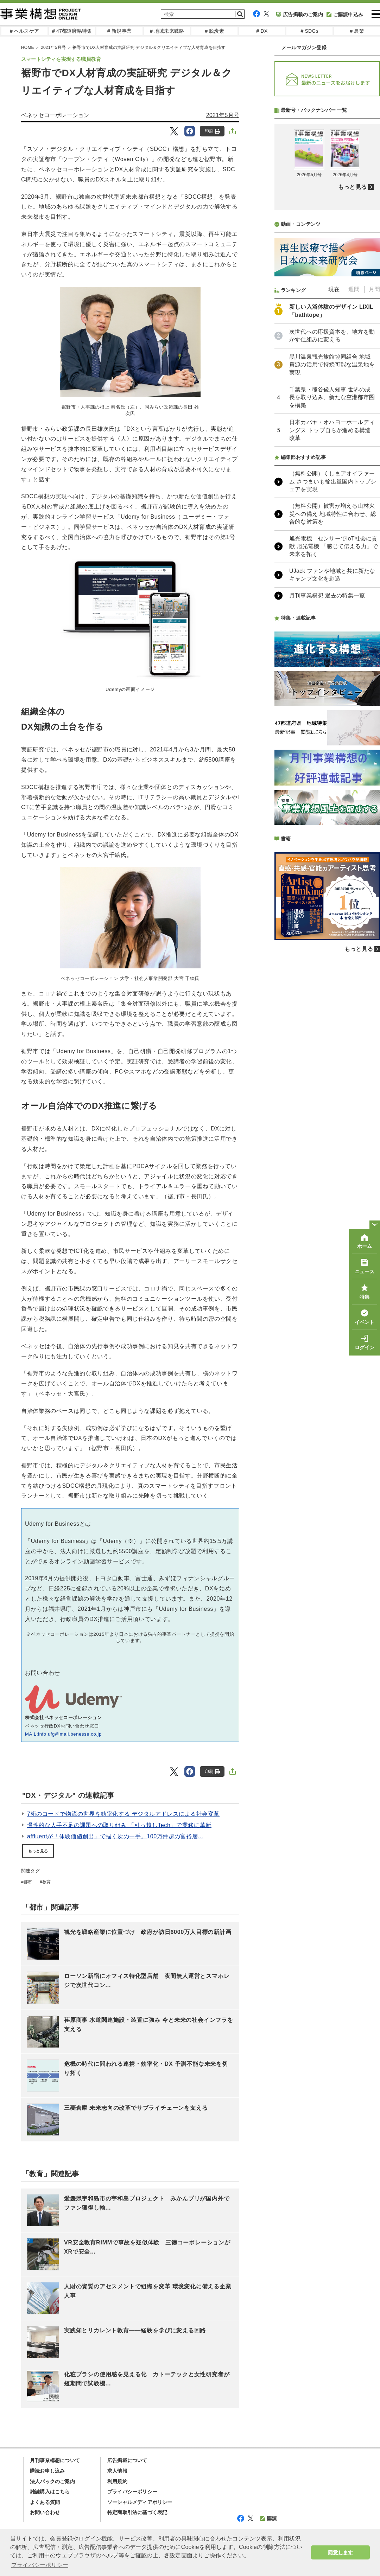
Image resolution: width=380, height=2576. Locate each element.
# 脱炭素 (214, 31)
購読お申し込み (47, 2470)
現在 (334, 476)
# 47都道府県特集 (72, 31)
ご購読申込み (345, 14)
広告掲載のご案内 (299, 14)
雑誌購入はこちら (50, 2491)
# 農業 (357, 31)
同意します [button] (340, 2552)
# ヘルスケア (24, 31)
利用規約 (117, 2481)
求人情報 (117, 2470)
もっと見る (38, 1851)
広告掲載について (127, 2460)
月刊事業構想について (55, 2460)
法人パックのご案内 (52, 2481)
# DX (262, 31)
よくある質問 (45, 2502)
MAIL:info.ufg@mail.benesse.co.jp (63, 1734)
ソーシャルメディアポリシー (139, 2502)
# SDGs (309, 31)
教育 (46, 1881)
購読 (268, 2518)
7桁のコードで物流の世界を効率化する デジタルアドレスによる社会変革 (123, 1814)
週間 (354, 476)
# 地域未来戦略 (167, 31)
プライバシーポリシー (132, 2491)
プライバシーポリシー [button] (39, 2565)
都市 (28, 1881)
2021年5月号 (222, 115)
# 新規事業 (119, 31)
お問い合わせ (45, 2512)
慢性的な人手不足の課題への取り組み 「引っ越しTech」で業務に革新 (119, 1825)
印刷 (212, 131)
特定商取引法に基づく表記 (137, 2512)
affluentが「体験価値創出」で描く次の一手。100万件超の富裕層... (115, 1836)
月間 (374, 476)
